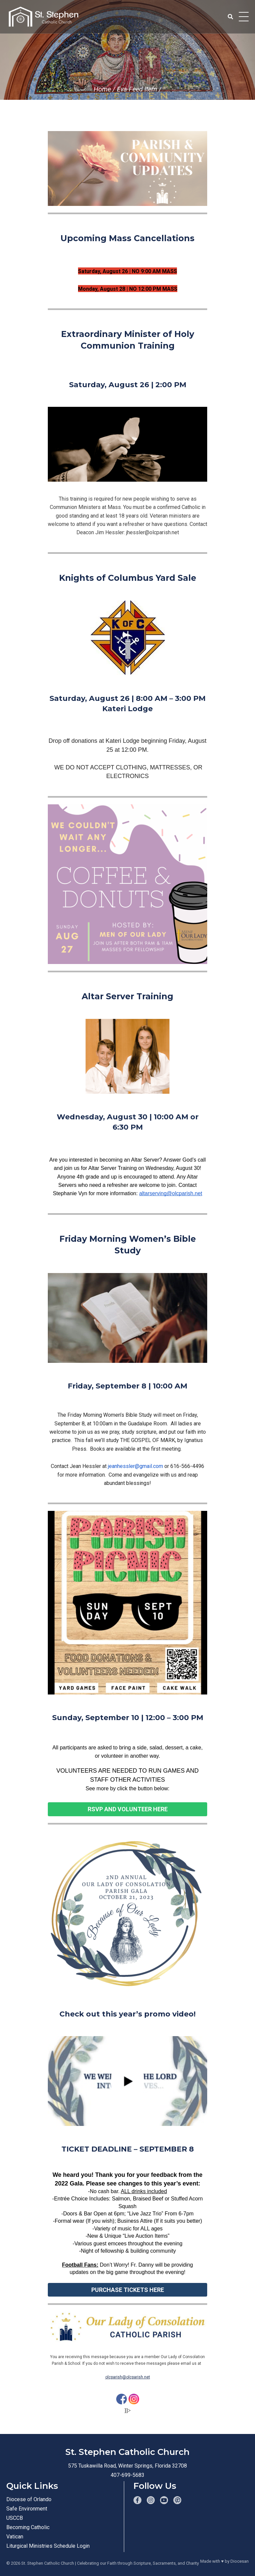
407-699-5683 (127, 2475)
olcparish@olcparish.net (127, 2377)
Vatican (14, 2536)
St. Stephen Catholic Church (47, 2563)
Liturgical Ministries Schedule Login (48, 2546)
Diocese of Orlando (28, 2499)
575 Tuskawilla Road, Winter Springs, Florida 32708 (127, 2466)
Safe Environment (26, 2508)
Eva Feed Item (137, 89)
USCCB (14, 2518)
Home (102, 89)
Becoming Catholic (27, 2527)
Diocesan (239, 2561)
